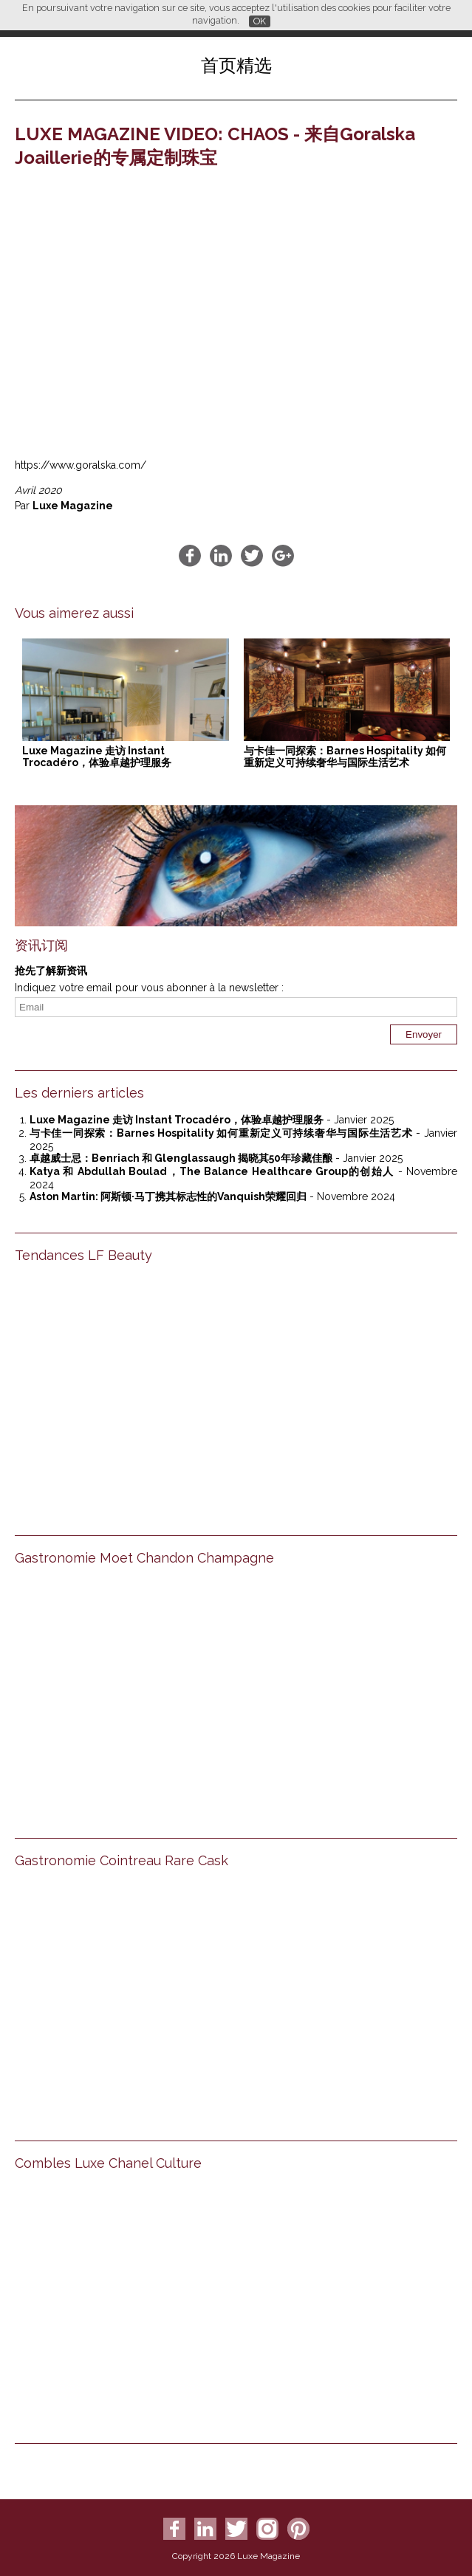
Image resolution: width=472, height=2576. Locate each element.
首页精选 (236, 65)
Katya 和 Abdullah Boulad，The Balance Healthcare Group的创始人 (212, 1171)
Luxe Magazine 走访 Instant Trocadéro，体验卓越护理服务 (96, 756)
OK (259, 21)
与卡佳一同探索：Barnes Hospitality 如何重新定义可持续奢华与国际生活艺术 (345, 756)
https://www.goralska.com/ (80, 465)
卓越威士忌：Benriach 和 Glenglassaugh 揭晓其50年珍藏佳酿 (181, 1158)
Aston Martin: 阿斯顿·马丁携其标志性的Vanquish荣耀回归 (168, 1196)
